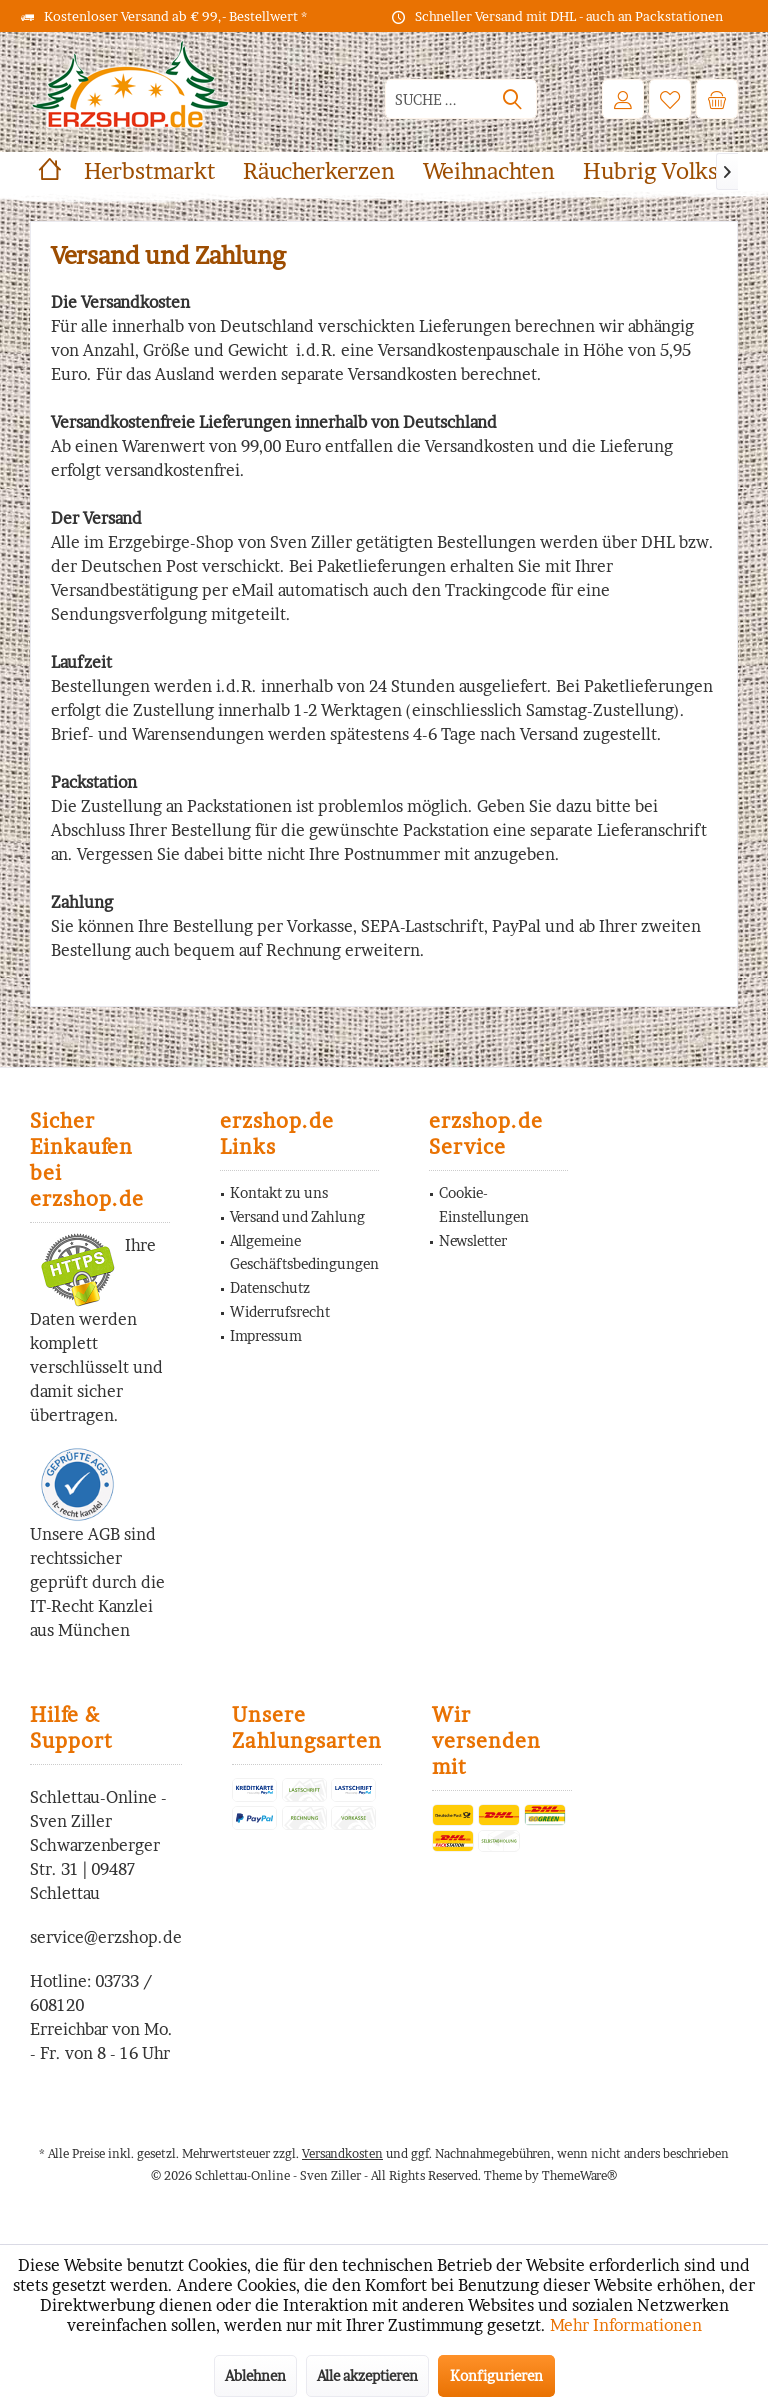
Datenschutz (270, 1287)
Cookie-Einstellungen (484, 1204)
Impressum (266, 1335)
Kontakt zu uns (279, 1192)
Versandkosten (342, 2153)
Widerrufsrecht (280, 1311)
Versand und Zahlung (297, 1216)
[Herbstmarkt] (149, 171)
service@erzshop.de (106, 1937)
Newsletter (473, 1240)
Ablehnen (255, 2375)
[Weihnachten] (489, 171)
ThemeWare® (579, 2175)
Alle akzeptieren (367, 2375)
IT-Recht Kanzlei (91, 1606)
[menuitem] (717, 99)
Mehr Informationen (626, 2325)
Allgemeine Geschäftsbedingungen (304, 1252)
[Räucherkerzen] (319, 171)
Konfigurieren (496, 2375)
